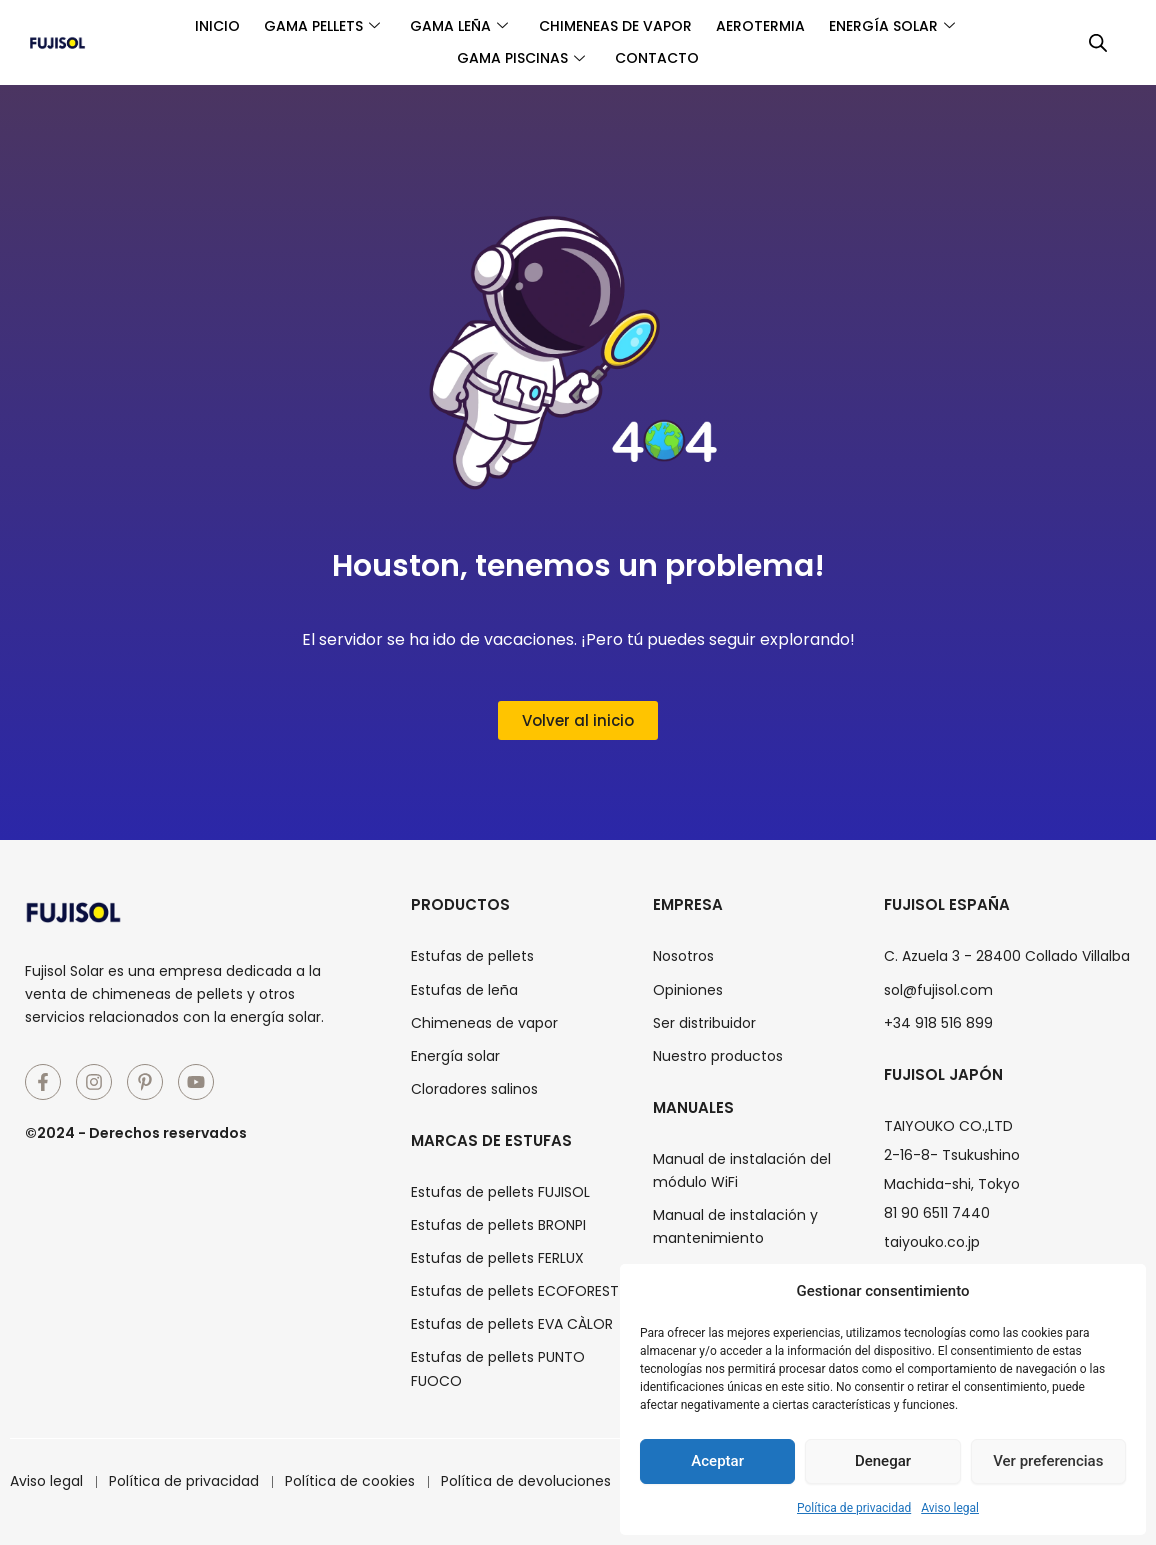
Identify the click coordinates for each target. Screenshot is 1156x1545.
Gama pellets (313, 26)
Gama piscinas (518, 58)
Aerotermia (768, 26)
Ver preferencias (1048, 1461)
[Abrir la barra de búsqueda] (1098, 43)
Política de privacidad (854, 1508)
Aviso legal (950, 1508)
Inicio (202, 26)
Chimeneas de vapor (617, 26)
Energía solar (906, 26)
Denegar (883, 1461)
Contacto (660, 58)
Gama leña (456, 26)
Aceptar (717, 1461)
